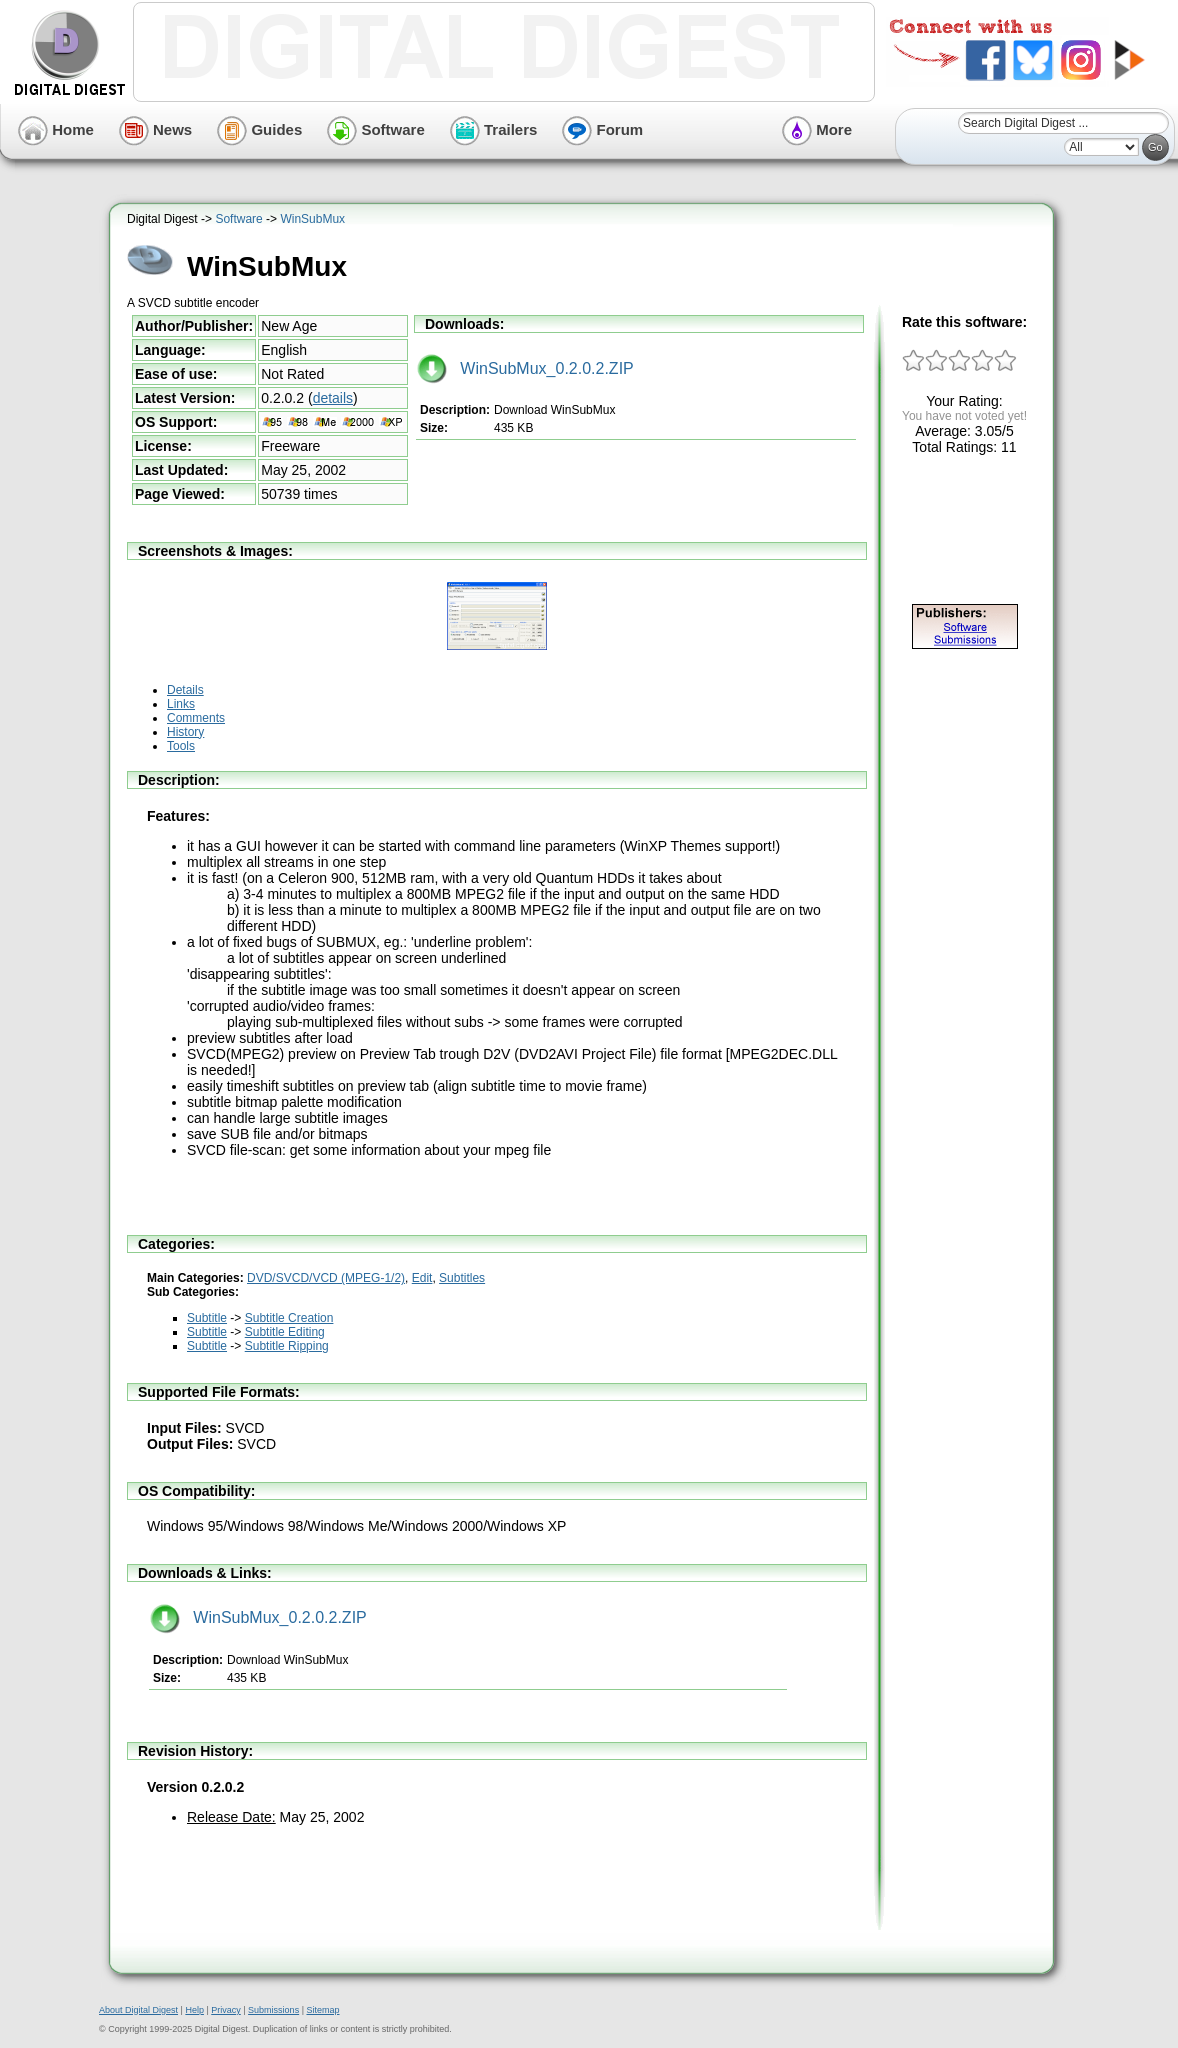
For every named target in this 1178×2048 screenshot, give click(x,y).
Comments (196, 718)
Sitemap (322, 2010)
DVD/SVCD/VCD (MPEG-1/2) (326, 1278)
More (817, 129)
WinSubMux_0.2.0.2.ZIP (525, 368)
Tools (181, 746)
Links (181, 704)
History (185, 732)
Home (56, 129)
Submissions (273, 2010)
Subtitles (462, 1278)
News (155, 129)
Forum (602, 129)
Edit (422, 1278)
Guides (259, 129)
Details (185, 690)
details (333, 398)
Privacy (226, 2010)
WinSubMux (312, 219)
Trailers (494, 129)
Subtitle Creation (289, 1318)
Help (194, 2010)
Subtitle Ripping (287, 1346)
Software (376, 129)
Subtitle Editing (285, 1332)
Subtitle (207, 1318)
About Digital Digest (138, 2010)
